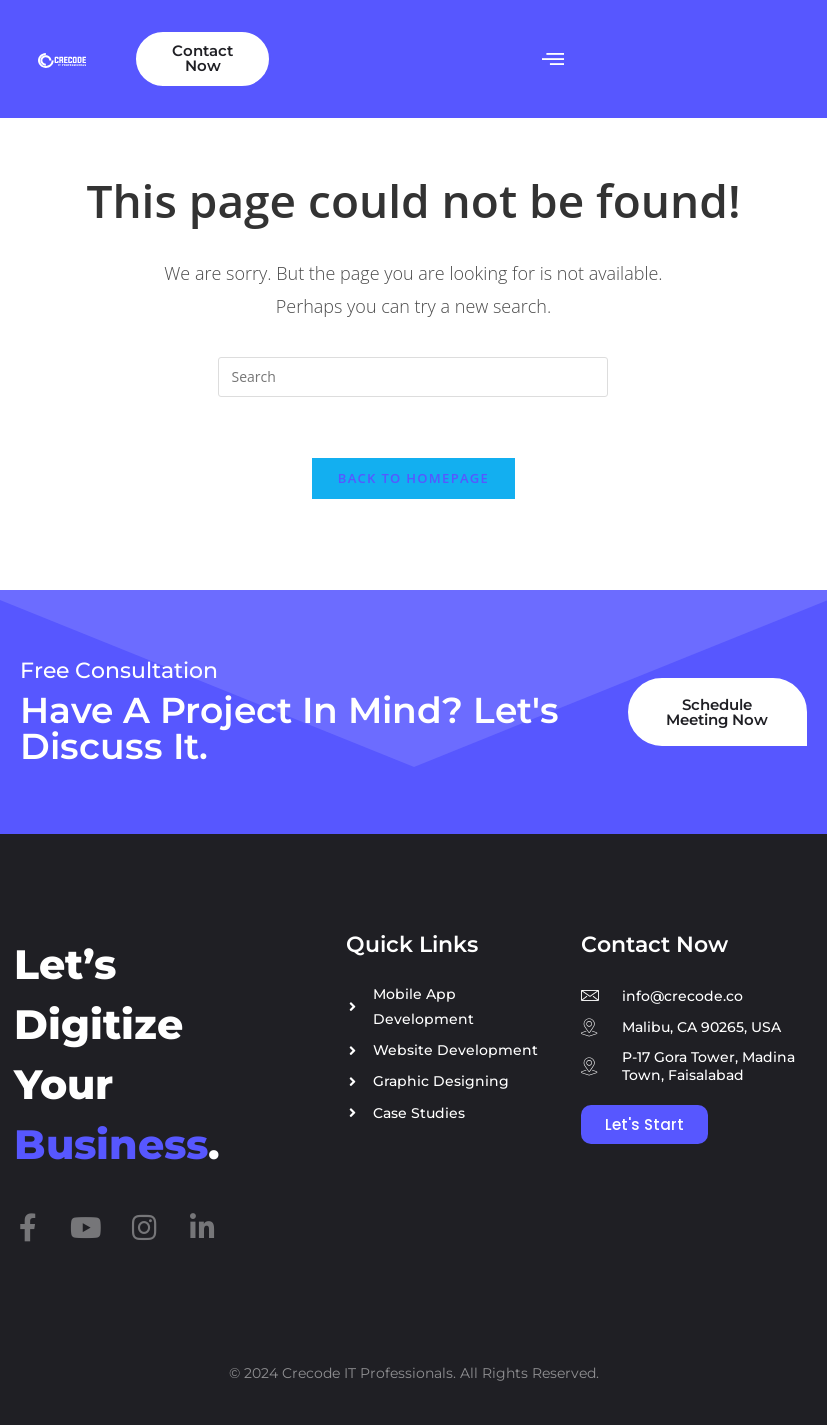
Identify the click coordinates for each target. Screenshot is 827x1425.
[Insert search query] (413, 377)
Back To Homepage (413, 478)
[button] (552, 59)
